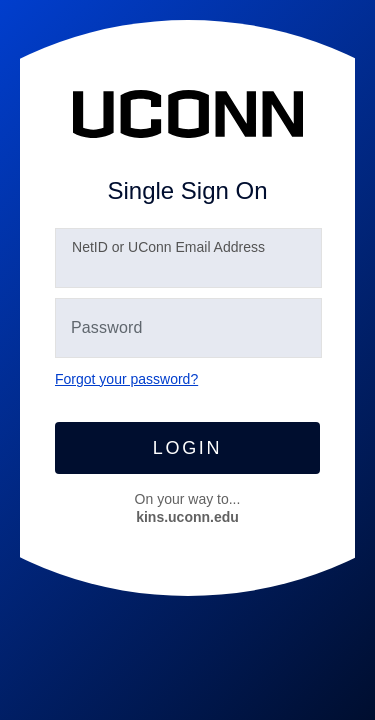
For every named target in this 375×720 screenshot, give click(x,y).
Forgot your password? (126, 379)
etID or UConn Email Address (168, 247)
